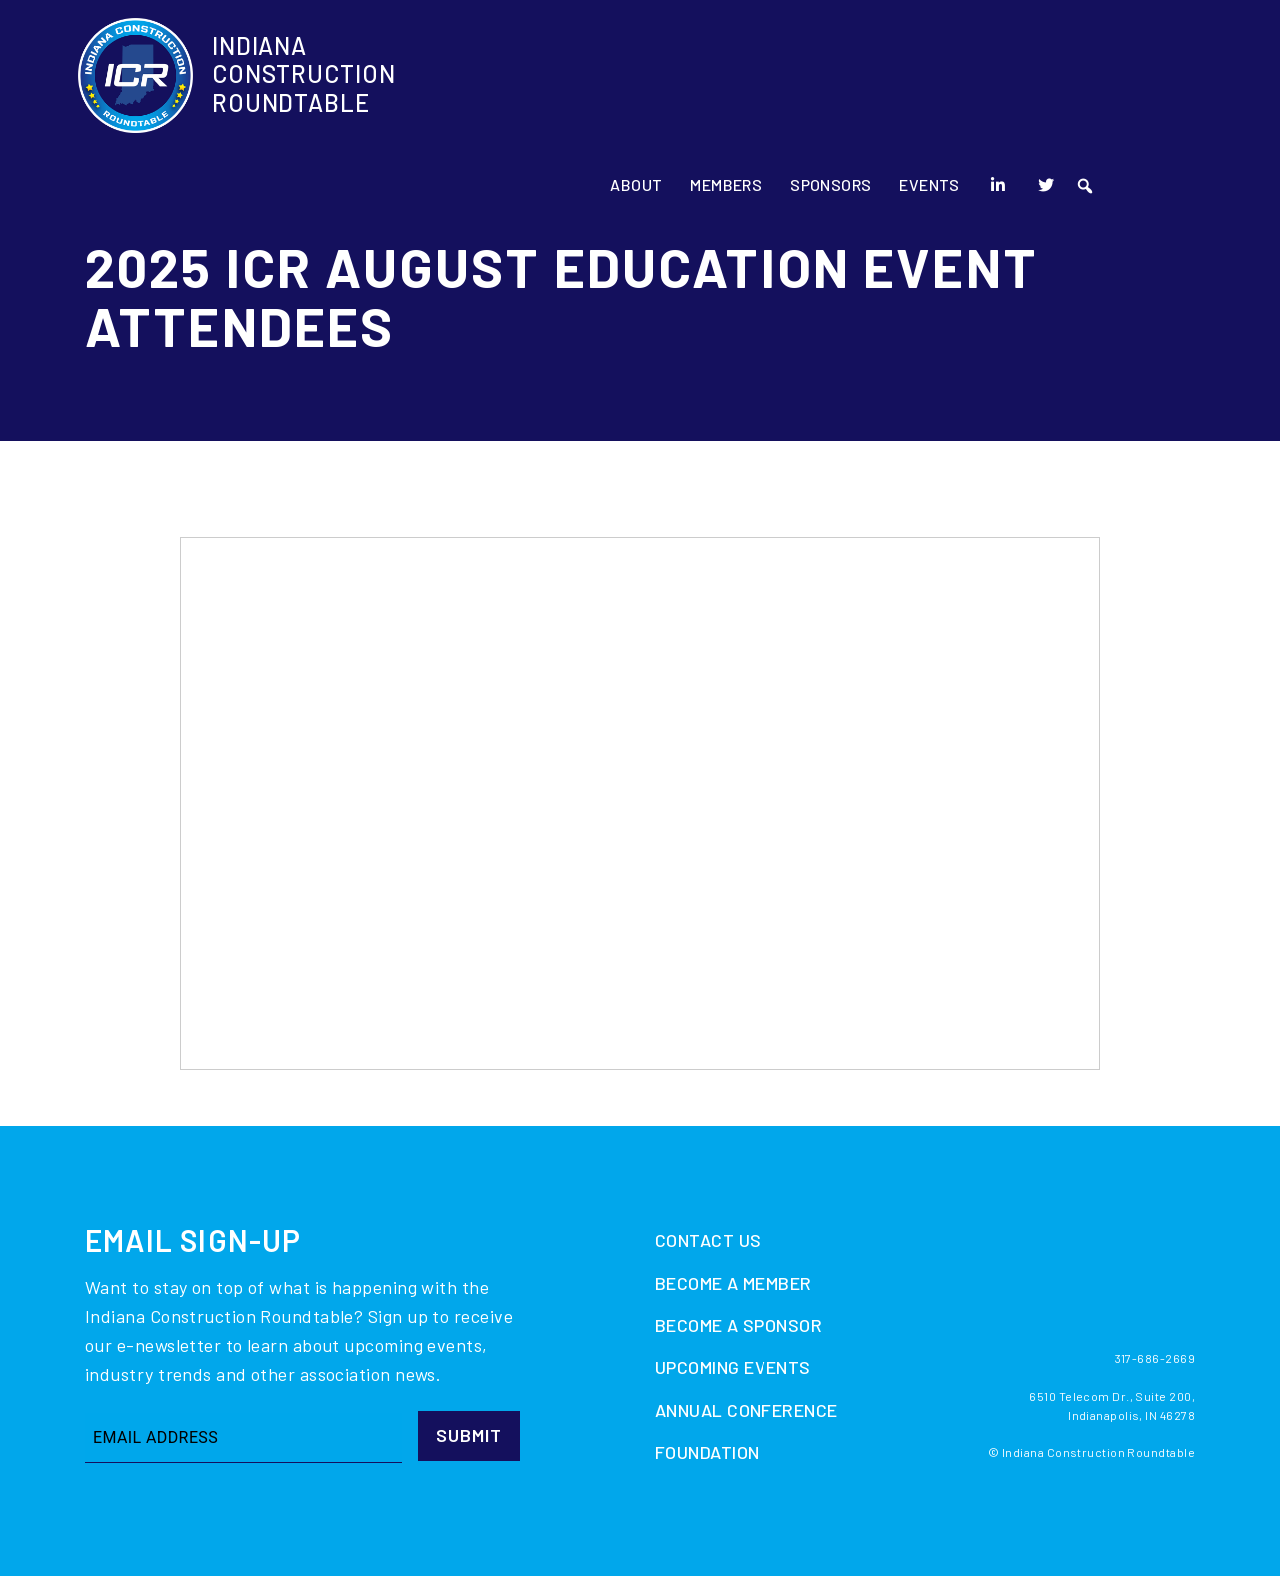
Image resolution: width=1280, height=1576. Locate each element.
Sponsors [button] (926, 79)
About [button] (730, 79)
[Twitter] (1141, 80)
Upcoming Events (733, 1367)
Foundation (707, 1452)
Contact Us (708, 1240)
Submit (469, 1435)
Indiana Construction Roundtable (304, 80)
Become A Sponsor (738, 1325)
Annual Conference (746, 1410)
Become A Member (733, 1283)
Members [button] (821, 79)
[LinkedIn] (1093, 80)
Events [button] (1024, 79)
